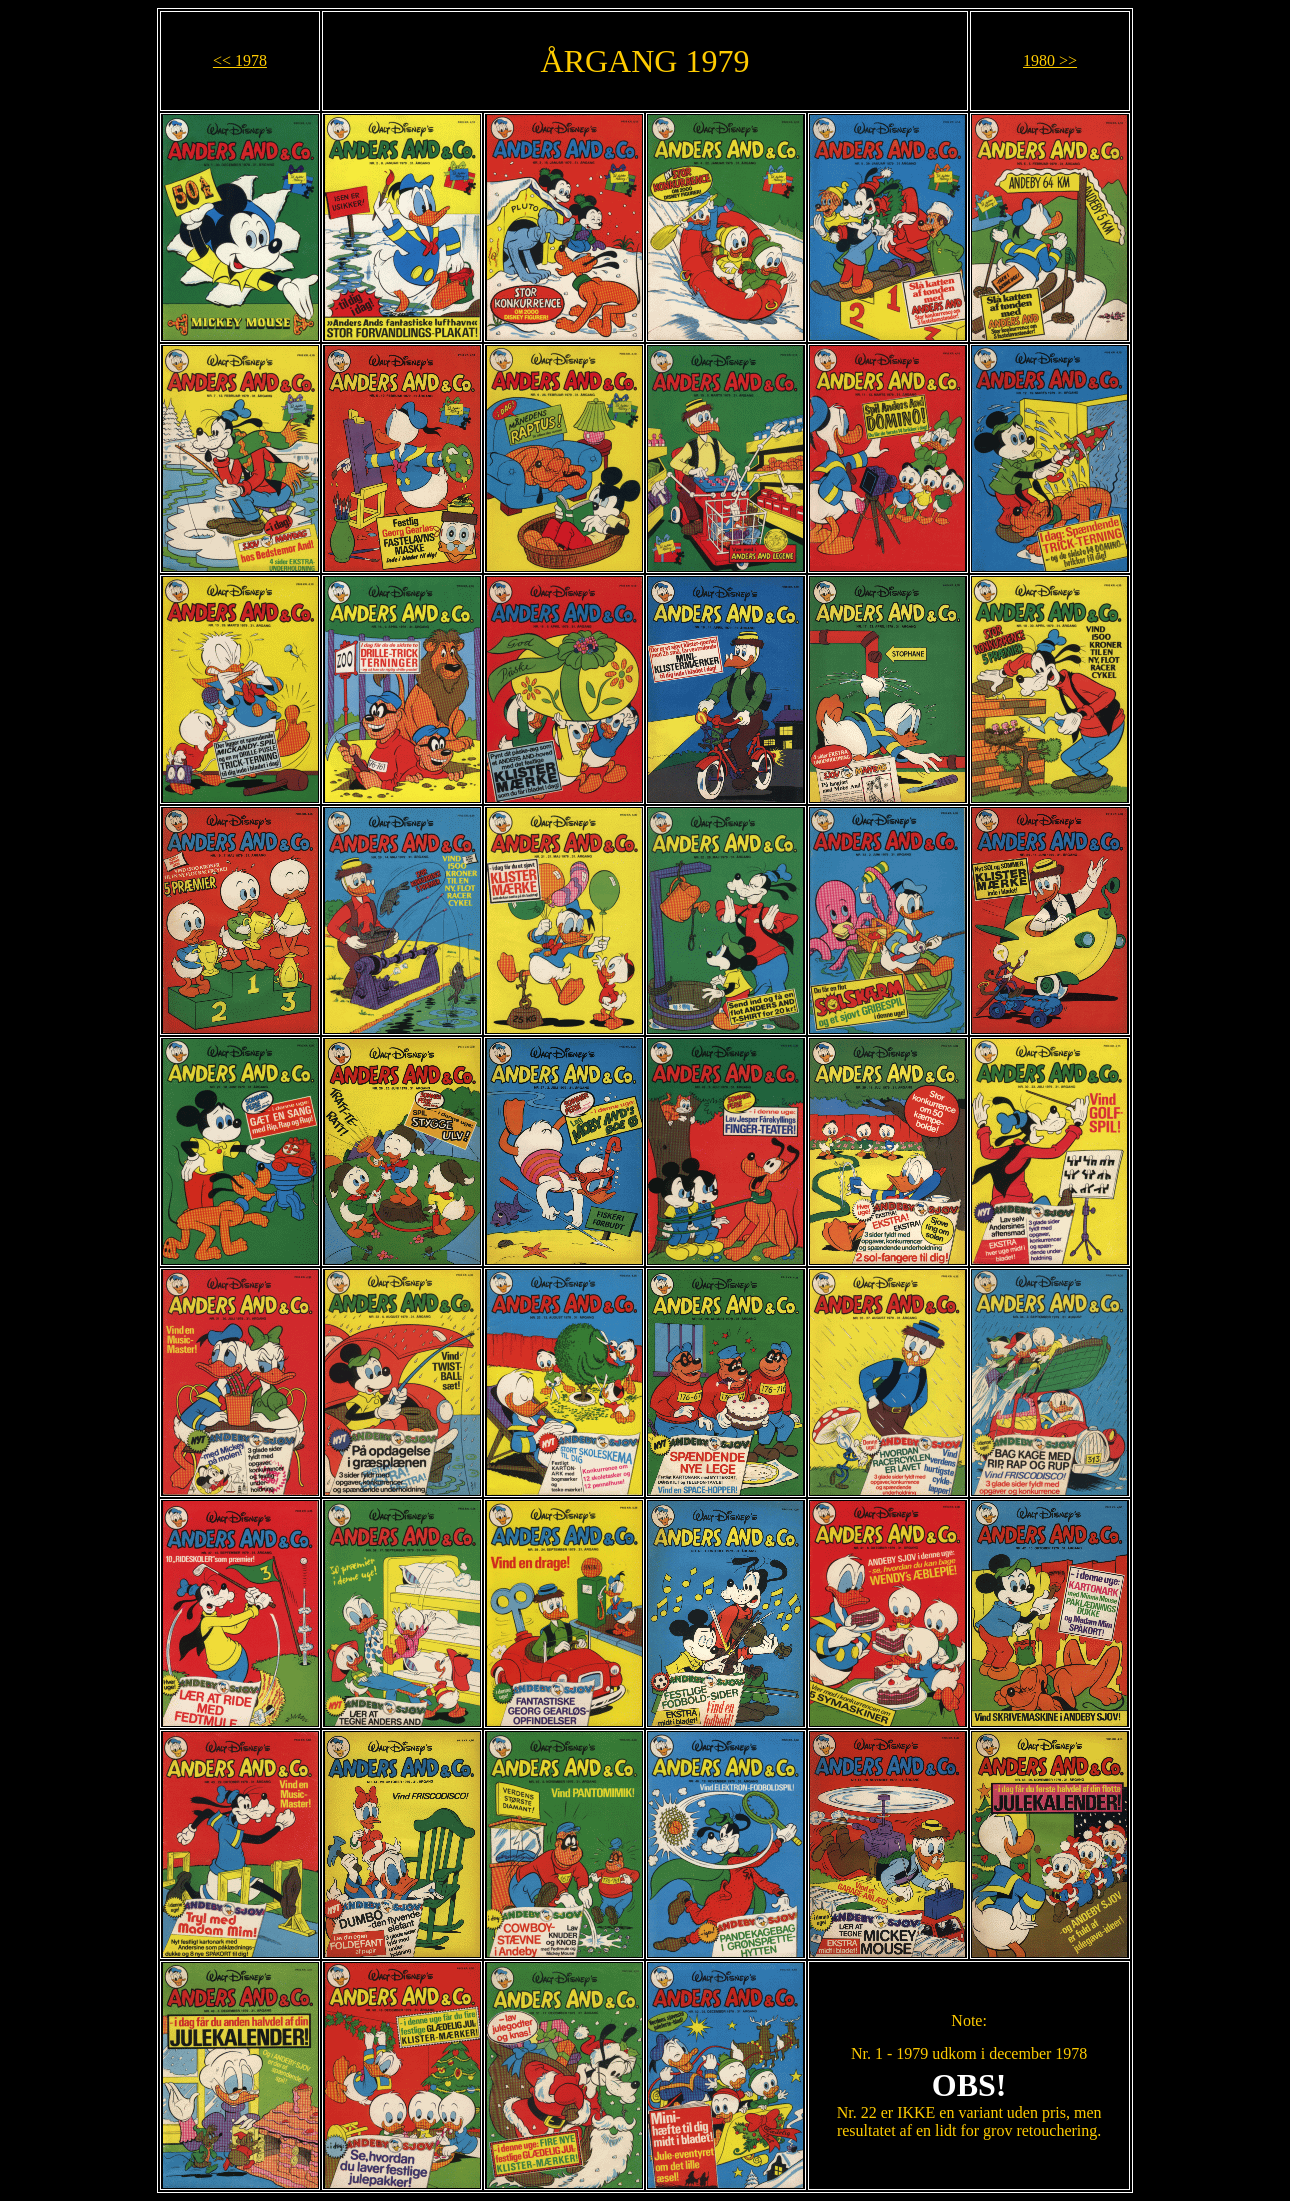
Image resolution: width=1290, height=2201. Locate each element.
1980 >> (1050, 60)
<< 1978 (240, 60)
